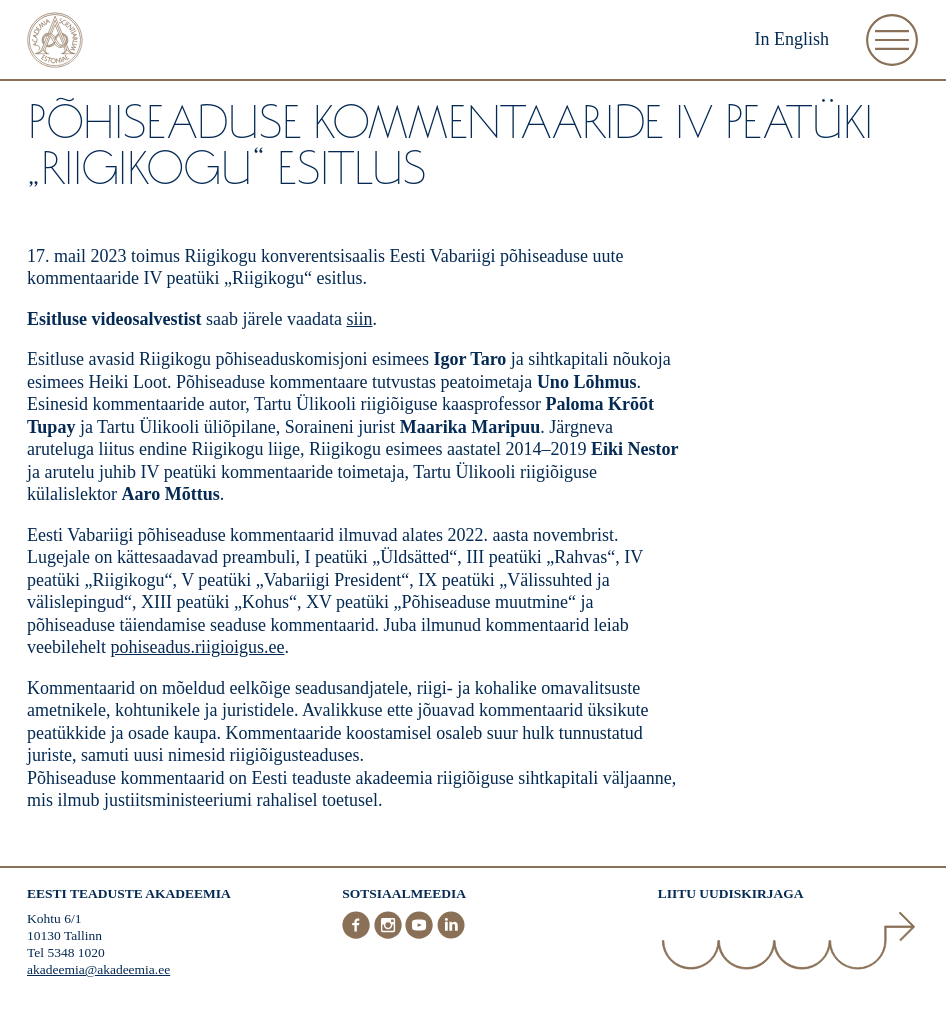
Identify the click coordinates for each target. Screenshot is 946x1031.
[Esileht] (55, 42)
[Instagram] (390, 935)
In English (792, 39)
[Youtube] (421, 935)
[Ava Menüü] (892, 40)
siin (359, 319)
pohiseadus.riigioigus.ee (197, 647)
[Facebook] (358, 935)
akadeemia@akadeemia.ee (98, 969)
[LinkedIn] (451, 935)
